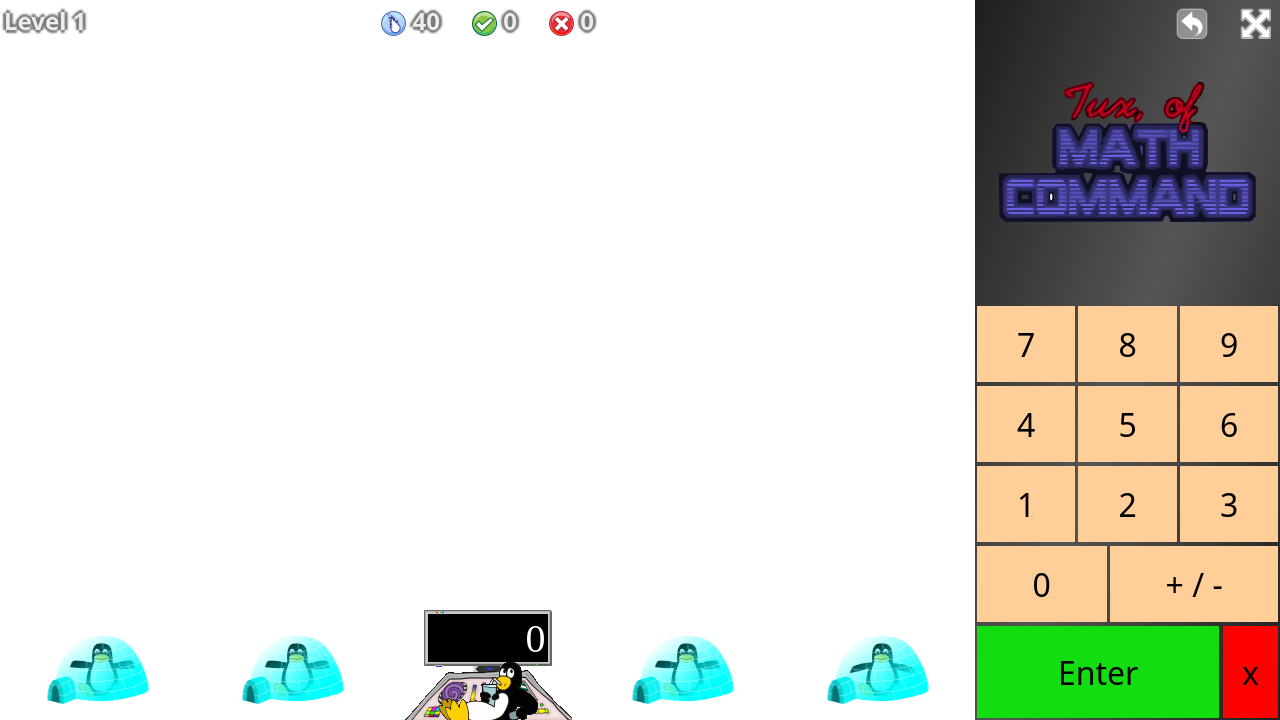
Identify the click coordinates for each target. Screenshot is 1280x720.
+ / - (1194, 584)
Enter (1098, 672)
